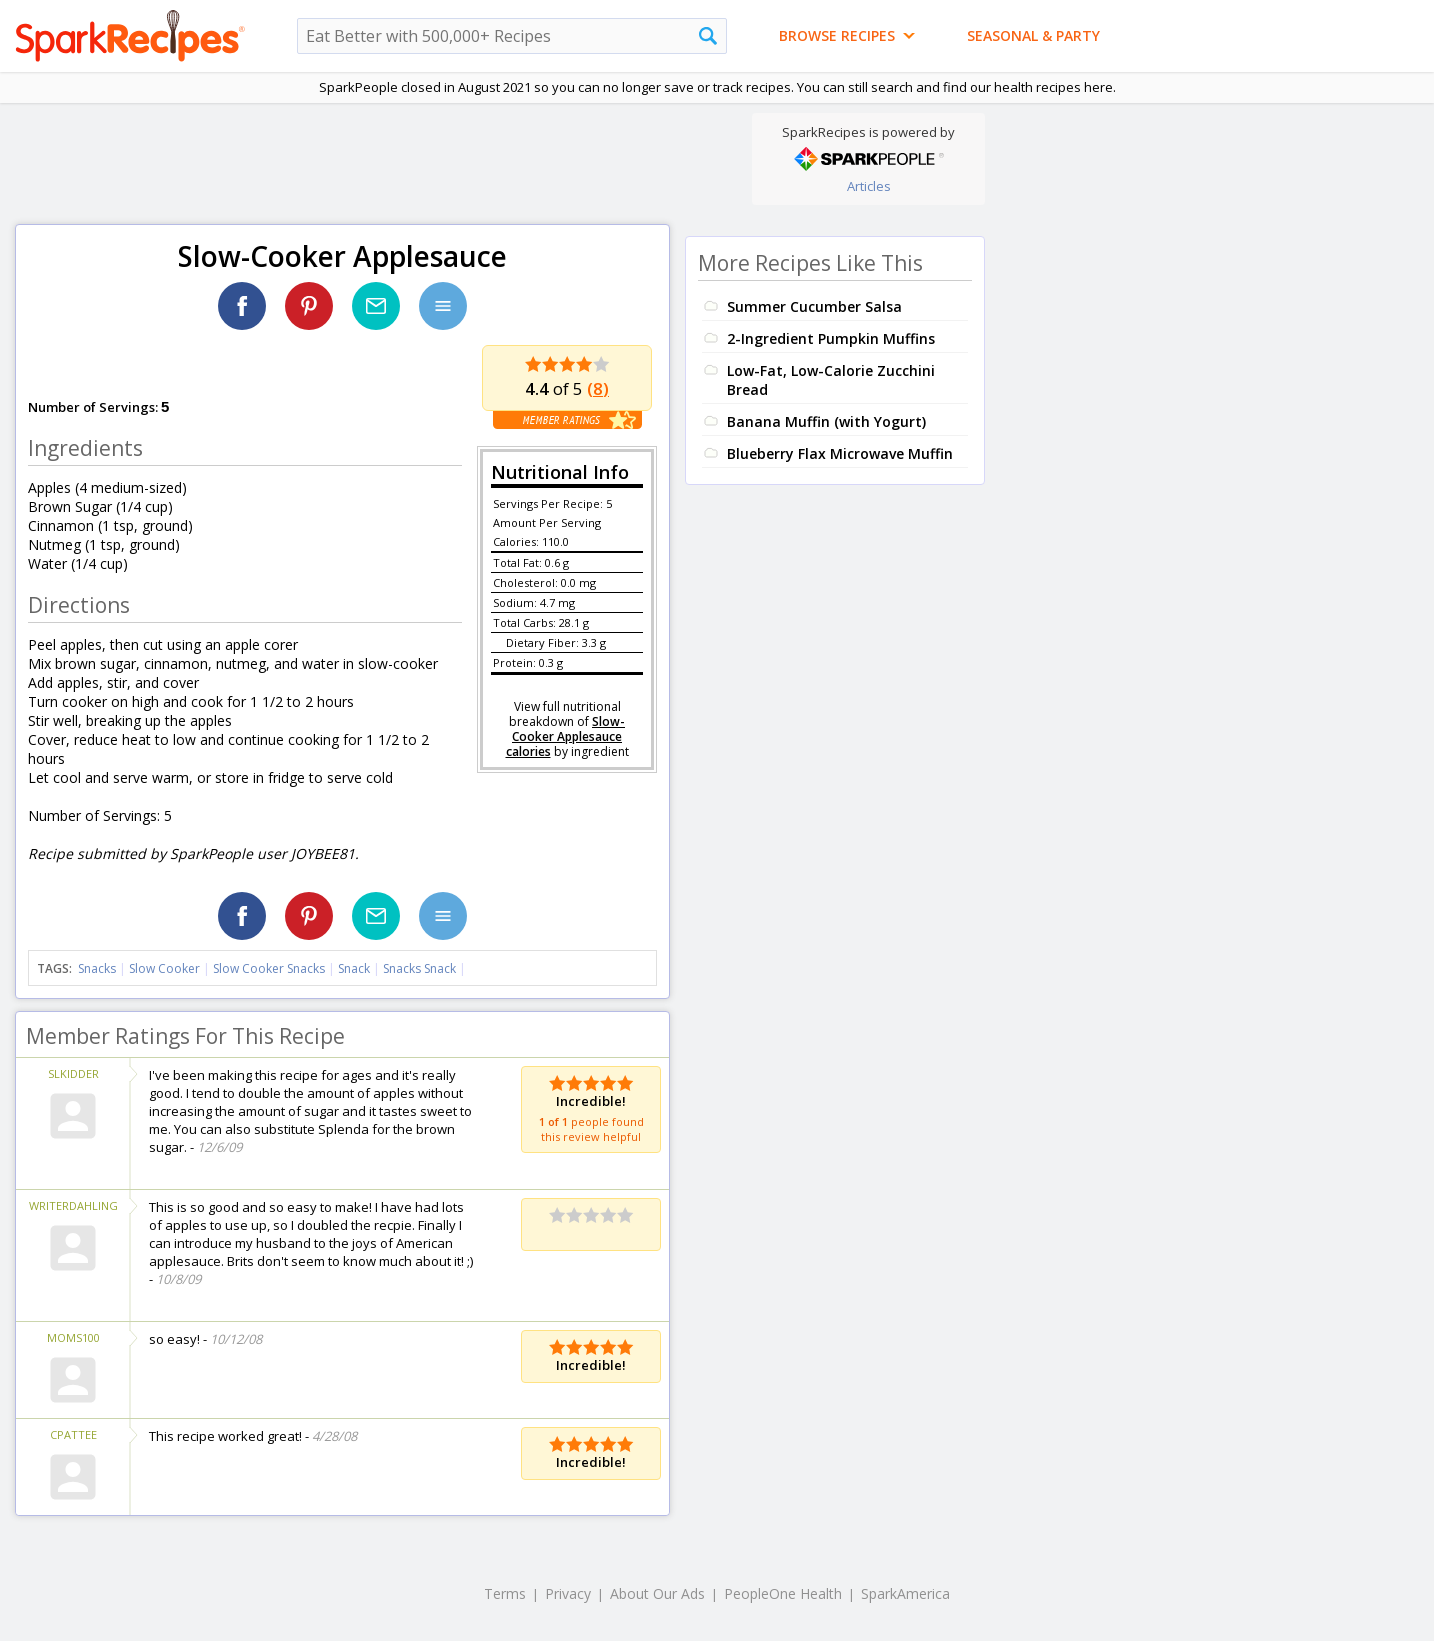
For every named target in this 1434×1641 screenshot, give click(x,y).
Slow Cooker (164, 968)
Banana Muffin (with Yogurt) (826, 421)
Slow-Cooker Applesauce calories (566, 736)
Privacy (568, 1593)
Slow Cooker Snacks (269, 968)
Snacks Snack (419, 968)
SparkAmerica (905, 1593)
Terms (505, 1593)
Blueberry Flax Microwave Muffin (840, 453)
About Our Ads (657, 1593)
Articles (869, 186)
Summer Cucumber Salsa (814, 306)
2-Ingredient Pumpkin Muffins (831, 338)
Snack (354, 968)
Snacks (97, 968)
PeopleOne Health (783, 1593)
